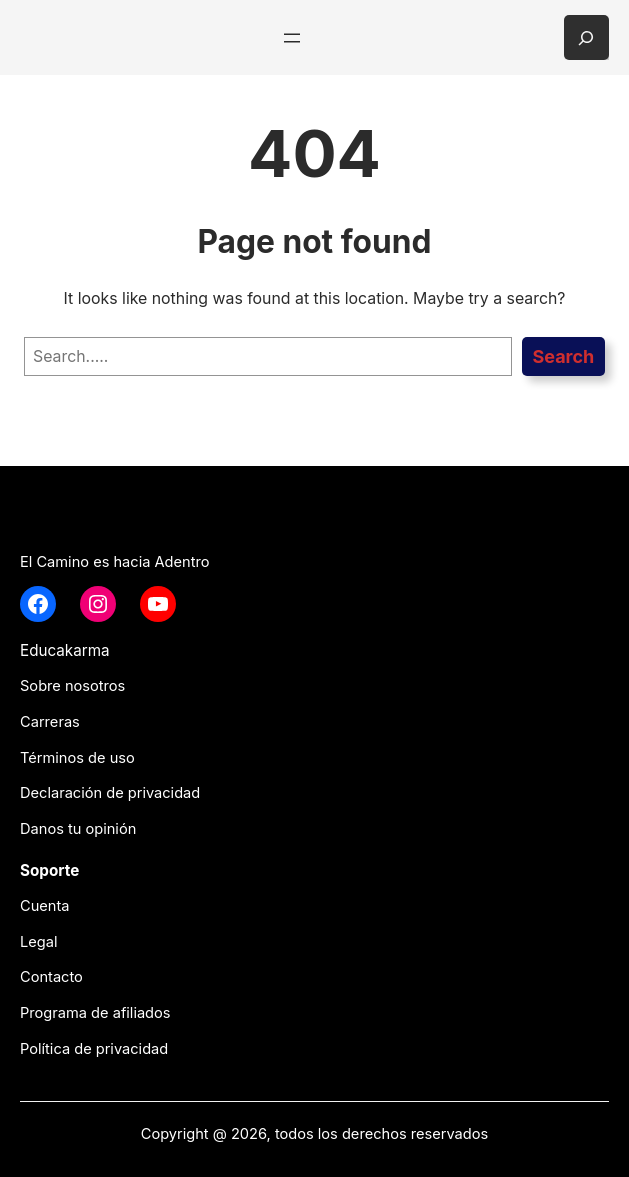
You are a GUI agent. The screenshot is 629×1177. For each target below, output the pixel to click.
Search (563, 356)
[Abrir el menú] (292, 38)
